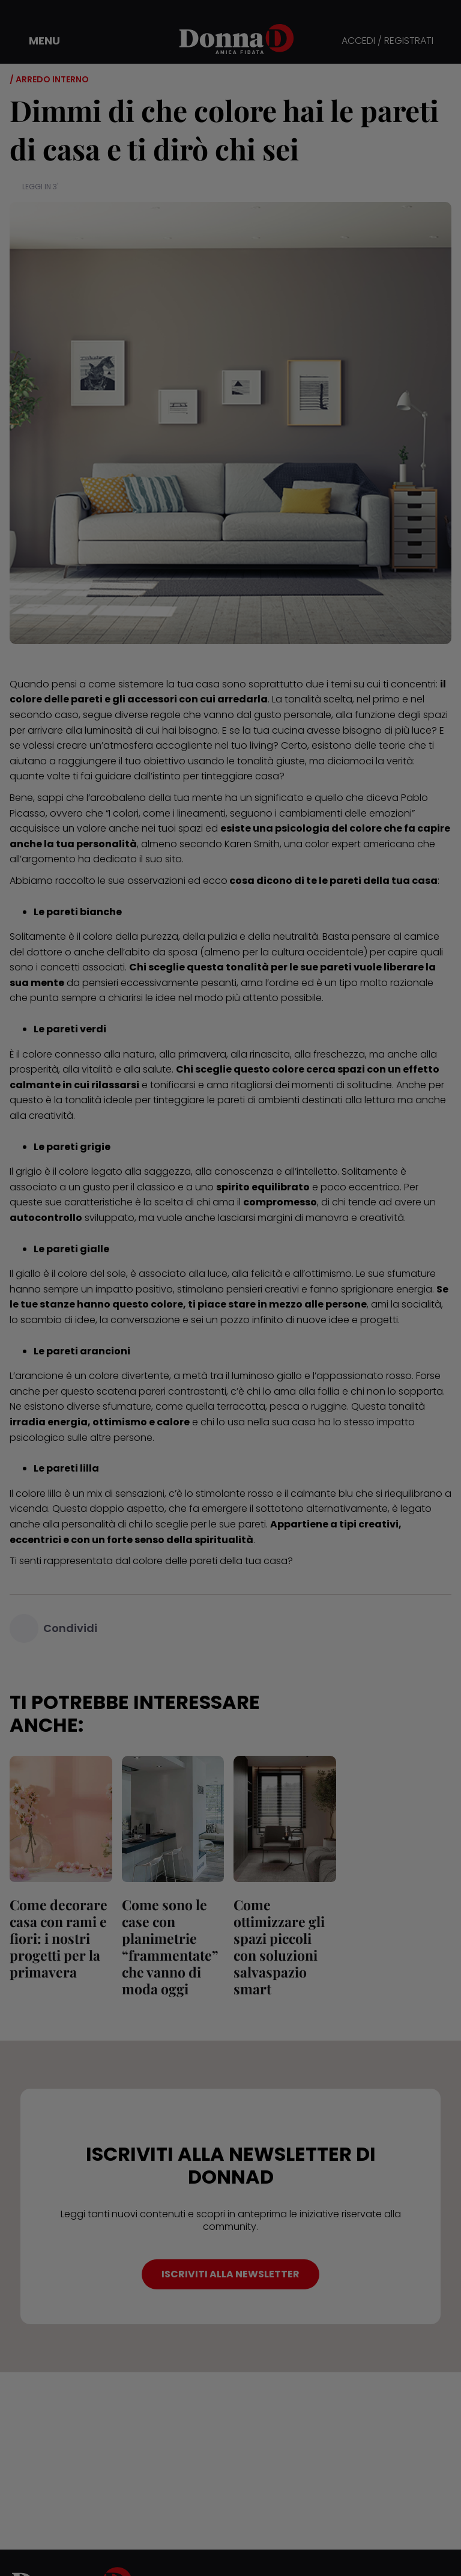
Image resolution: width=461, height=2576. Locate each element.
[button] (36, 41)
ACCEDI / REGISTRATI (387, 41)
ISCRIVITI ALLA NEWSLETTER (230, 2274)
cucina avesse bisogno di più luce (352, 730)
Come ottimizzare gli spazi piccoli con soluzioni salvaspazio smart (279, 1946)
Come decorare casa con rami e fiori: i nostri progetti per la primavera (58, 1938)
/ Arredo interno (49, 79)
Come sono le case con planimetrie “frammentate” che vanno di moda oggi (170, 1946)
